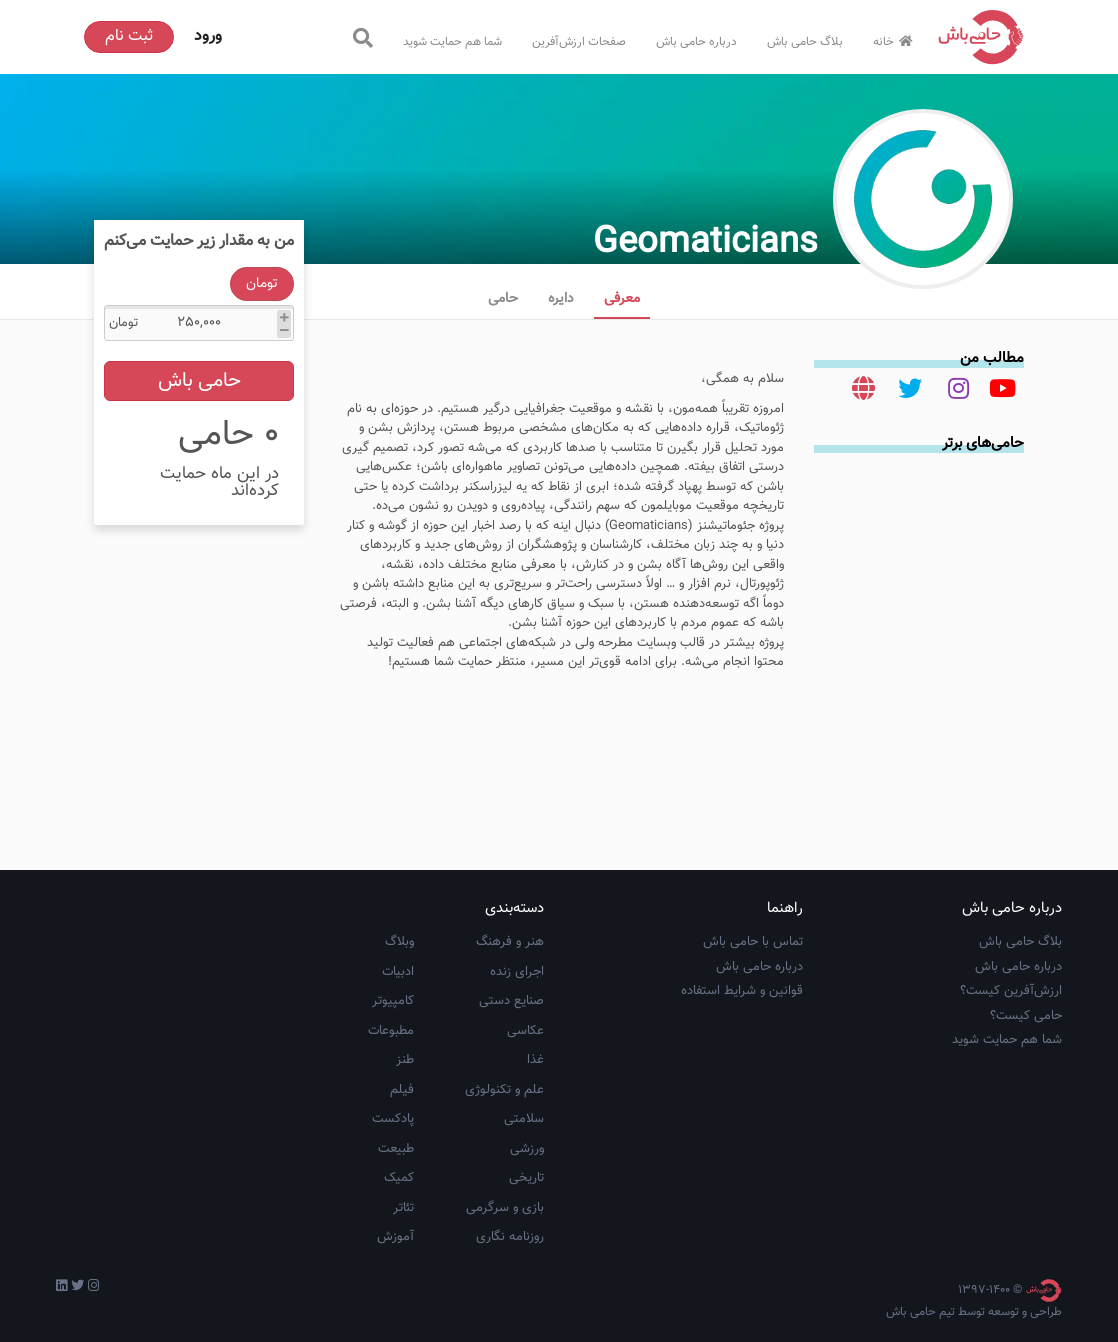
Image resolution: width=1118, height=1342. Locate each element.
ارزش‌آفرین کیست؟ (1011, 991)
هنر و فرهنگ (510, 942)
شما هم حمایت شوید (452, 42)
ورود (208, 36)
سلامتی (524, 1119)
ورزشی (527, 1149)
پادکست (393, 1119)
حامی (503, 299)
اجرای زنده (517, 972)
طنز (405, 1060)
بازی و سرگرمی (505, 1208)
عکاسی (525, 1031)
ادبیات (398, 972)
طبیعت (396, 1149)
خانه (895, 42)
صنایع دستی (511, 1001)
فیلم (402, 1090)
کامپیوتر (393, 1001)
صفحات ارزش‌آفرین (579, 42)
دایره (561, 299)
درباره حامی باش (696, 42)
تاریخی (526, 1178)
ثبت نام (129, 36)
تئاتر (403, 1208)
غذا (535, 1060)
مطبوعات (391, 1031)
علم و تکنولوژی (504, 1090)
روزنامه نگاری (510, 1237)
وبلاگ (399, 942)
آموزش (395, 1237)
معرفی (622, 299)
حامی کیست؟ (1026, 1016)
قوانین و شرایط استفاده (742, 991)
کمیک (399, 1178)
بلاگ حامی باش (805, 42)
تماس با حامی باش (753, 942)
